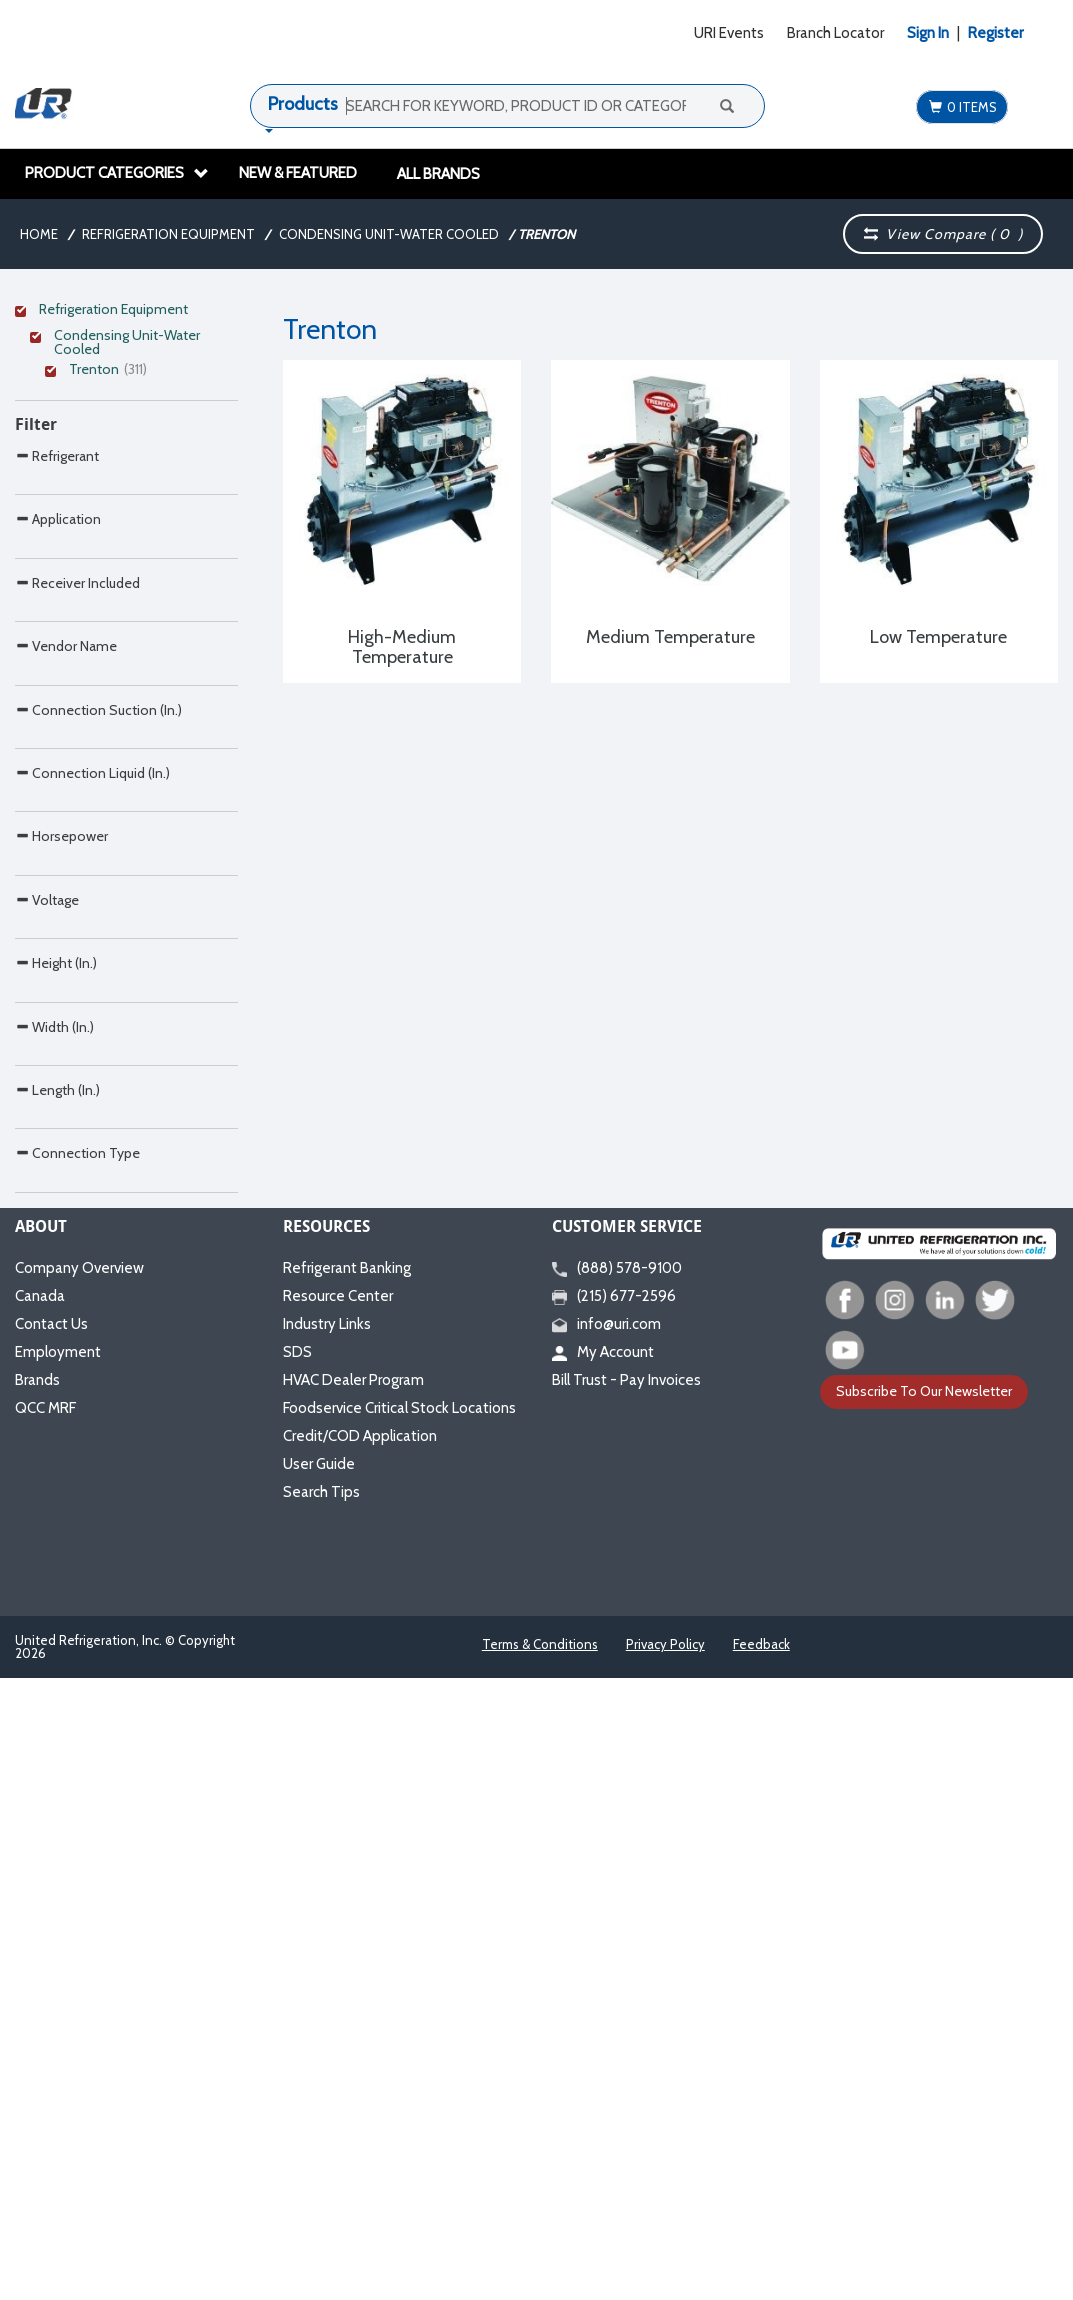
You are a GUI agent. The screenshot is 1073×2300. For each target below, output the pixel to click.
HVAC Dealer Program (353, 2002)
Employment (58, 1974)
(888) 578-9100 (617, 1890)
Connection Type (77, 1732)
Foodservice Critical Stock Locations (399, 2030)
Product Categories (117, 173)
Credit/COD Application (360, 2058)
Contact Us (51, 1946)
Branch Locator (835, 33)
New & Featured (298, 173)
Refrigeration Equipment (168, 234)
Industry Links (327, 1946)
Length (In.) (57, 1627)
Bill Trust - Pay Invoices (626, 2002)
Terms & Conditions (540, 2266)
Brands (37, 2002)
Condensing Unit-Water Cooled (389, 234)
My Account (603, 1974)
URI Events (729, 33)
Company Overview (79, 1890)
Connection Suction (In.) (98, 995)
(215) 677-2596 (614, 1918)
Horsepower (61, 1205)
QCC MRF (45, 2030)
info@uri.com (606, 1946)
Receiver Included (77, 784)
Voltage (47, 1311)
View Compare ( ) (943, 234)
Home (39, 234)
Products (303, 104)
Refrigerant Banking (347, 1890)
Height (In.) (56, 1416)
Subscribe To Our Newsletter (924, 2013)
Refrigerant (57, 573)
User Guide (319, 2086)
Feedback (761, 2266)
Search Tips (321, 2114)
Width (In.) (54, 1522)
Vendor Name (66, 889)
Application (58, 678)
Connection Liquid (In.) (92, 1100)
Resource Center (338, 1918)
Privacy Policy (665, 2266)
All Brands (438, 174)
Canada (40, 1918)
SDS (297, 1974)
